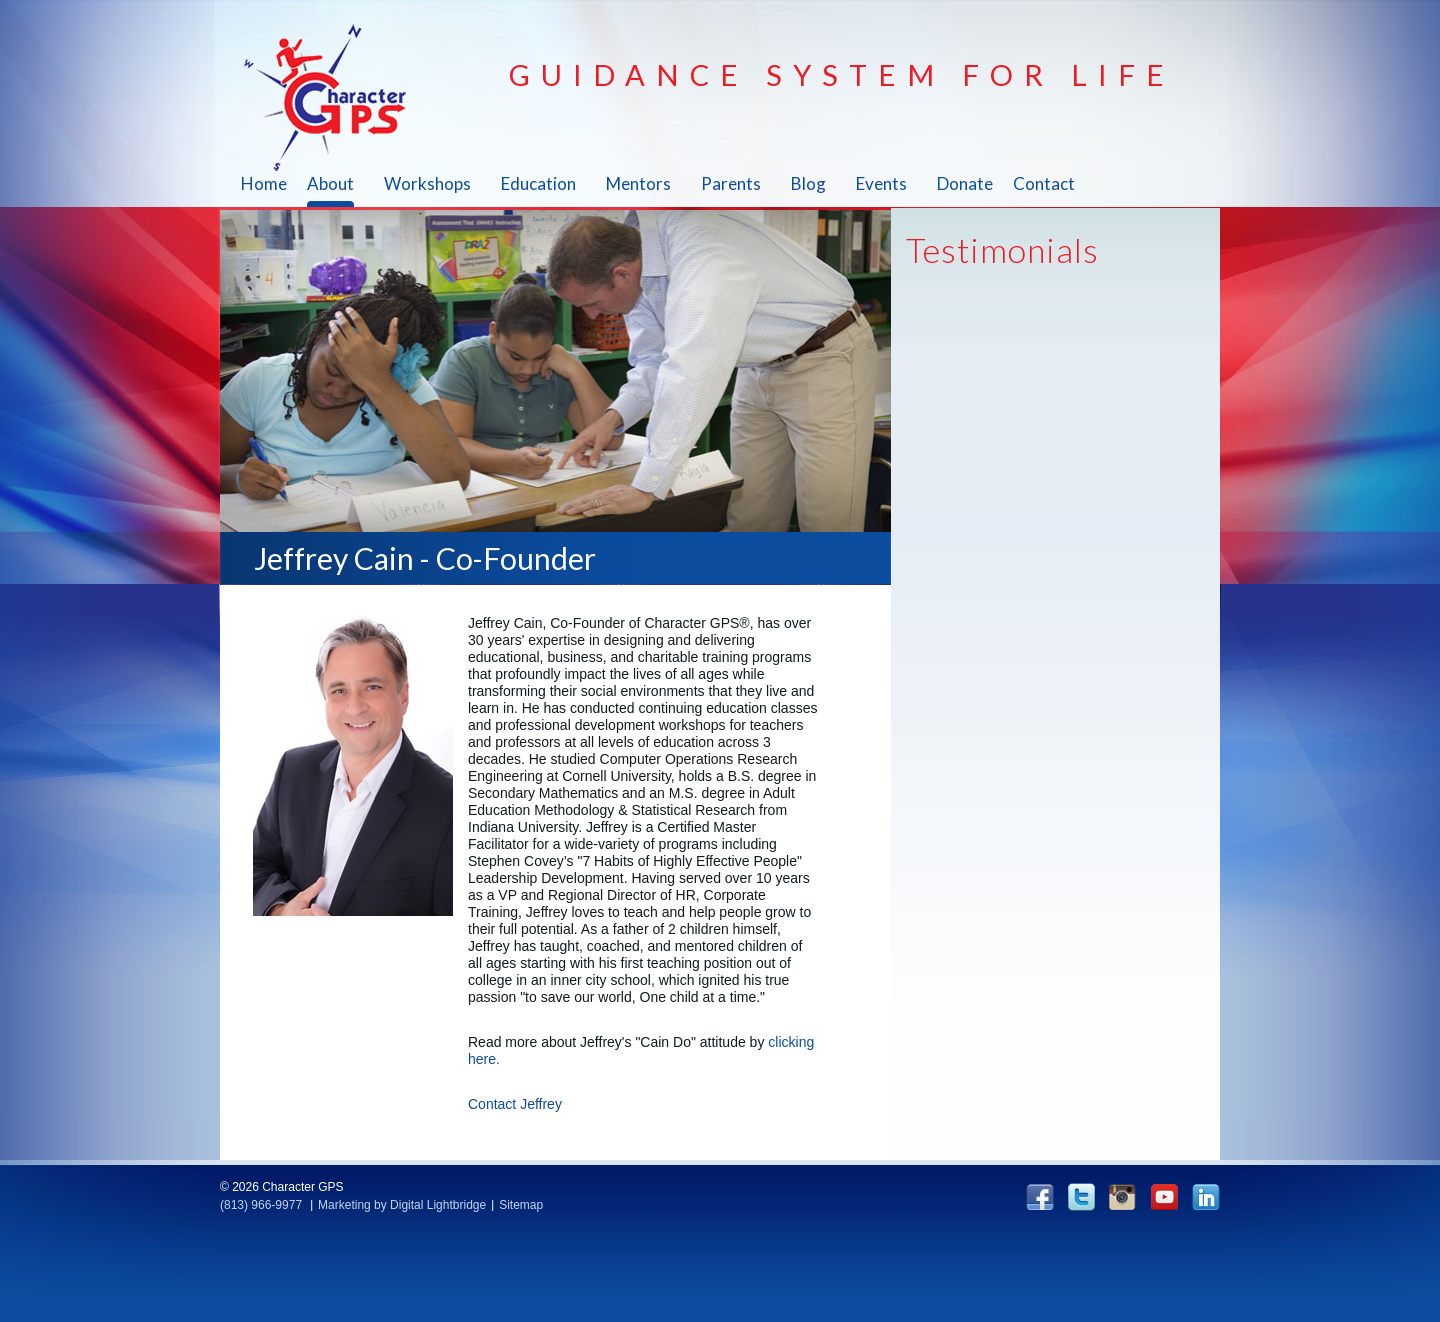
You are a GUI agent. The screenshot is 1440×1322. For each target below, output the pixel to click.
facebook (1040, 1196)
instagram (1122, 1197)
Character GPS (336, 97)
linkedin (1206, 1196)
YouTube (1164, 1196)
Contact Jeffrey (515, 1104)
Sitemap (521, 1205)
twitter (1081, 1197)
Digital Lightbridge (438, 1205)
